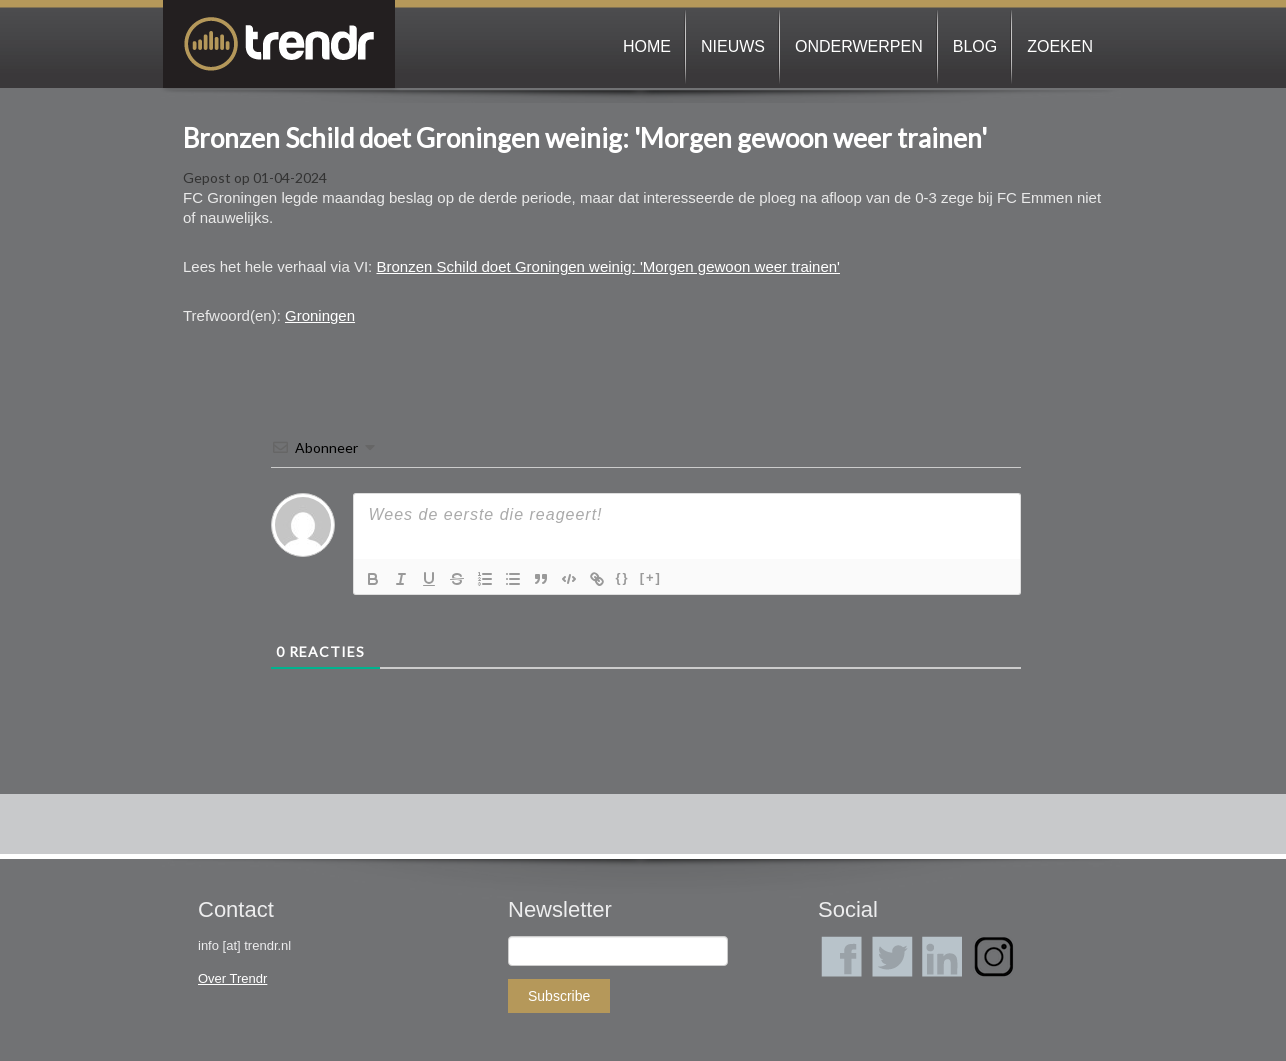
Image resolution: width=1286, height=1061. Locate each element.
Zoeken (1060, 46)
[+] (651, 577)
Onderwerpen (859, 46)
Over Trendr (232, 978)
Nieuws (733, 46)
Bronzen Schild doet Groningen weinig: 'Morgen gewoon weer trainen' (585, 138)
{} (623, 577)
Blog (975, 46)
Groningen (320, 315)
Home (647, 46)
